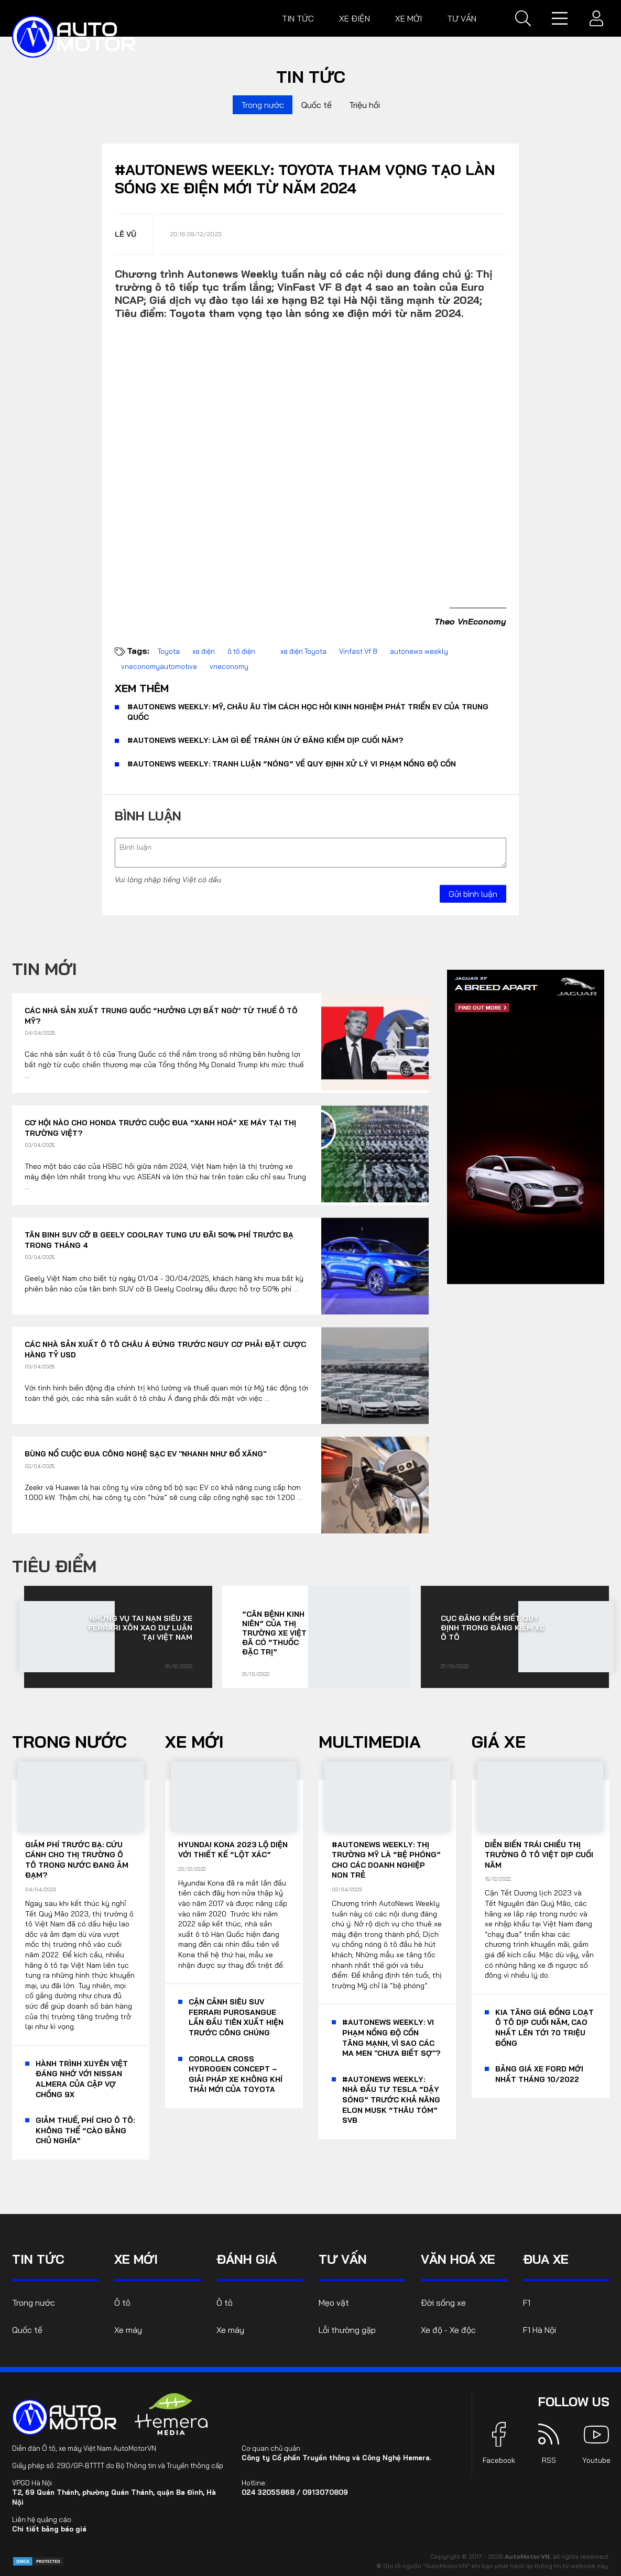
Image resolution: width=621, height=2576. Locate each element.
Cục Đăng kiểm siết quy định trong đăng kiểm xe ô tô (492, 1628)
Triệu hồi (364, 105)
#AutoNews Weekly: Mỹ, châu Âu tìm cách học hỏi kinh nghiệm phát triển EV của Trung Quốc (307, 712)
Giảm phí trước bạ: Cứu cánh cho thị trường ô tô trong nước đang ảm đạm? (76, 1860)
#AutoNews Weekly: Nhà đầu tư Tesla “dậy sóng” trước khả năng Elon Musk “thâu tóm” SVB (391, 2100)
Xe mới (408, 18)
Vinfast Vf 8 (358, 651)
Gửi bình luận (473, 894)
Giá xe (499, 1741)
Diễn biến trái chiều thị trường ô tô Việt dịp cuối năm (539, 1855)
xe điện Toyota (303, 651)
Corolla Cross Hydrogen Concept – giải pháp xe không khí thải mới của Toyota (235, 2074)
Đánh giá (246, 2259)
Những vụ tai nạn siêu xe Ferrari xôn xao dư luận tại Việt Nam (140, 1628)
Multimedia (370, 1741)
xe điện (203, 651)
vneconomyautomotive (159, 666)
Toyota (169, 651)
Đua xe (546, 2259)
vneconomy (229, 666)
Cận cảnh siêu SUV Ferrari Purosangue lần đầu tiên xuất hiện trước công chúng (236, 2017)
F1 (526, 2302)
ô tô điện (241, 651)
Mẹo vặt (334, 2302)
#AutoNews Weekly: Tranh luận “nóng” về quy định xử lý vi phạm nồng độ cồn (291, 764)
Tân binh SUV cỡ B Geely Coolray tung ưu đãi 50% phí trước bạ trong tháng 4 (159, 1240)
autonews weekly (419, 651)
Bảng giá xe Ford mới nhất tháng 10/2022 (539, 2074)
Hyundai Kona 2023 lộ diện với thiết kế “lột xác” (233, 1850)
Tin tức (298, 18)
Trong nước (262, 105)
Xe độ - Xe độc (448, 2330)
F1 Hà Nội (539, 2330)
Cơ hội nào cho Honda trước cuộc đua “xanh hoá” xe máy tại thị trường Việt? (160, 1128)
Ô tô (122, 2302)
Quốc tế (316, 105)
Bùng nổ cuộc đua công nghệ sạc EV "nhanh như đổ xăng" (145, 1454)
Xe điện (354, 18)
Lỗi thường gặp (347, 2330)
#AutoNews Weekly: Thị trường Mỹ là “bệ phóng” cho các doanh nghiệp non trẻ (386, 1860)
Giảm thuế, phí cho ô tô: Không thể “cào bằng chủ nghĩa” (85, 2130)
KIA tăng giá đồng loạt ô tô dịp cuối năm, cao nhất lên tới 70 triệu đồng (544, 2028)
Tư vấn (461, 18)
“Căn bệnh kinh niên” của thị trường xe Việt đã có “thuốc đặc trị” (274, 1633)
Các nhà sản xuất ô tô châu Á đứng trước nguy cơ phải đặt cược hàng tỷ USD (165, 1350)
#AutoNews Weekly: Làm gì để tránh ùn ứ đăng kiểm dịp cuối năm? (265, 740)
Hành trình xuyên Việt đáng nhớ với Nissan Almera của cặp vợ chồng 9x (82, 2079)
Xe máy (128, 2330)
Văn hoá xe (458, 2259)
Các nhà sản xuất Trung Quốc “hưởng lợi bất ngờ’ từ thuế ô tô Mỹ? (161, 1016)
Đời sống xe (443, 2302)
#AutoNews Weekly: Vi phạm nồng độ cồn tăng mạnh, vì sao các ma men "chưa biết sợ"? (391, 2038)
